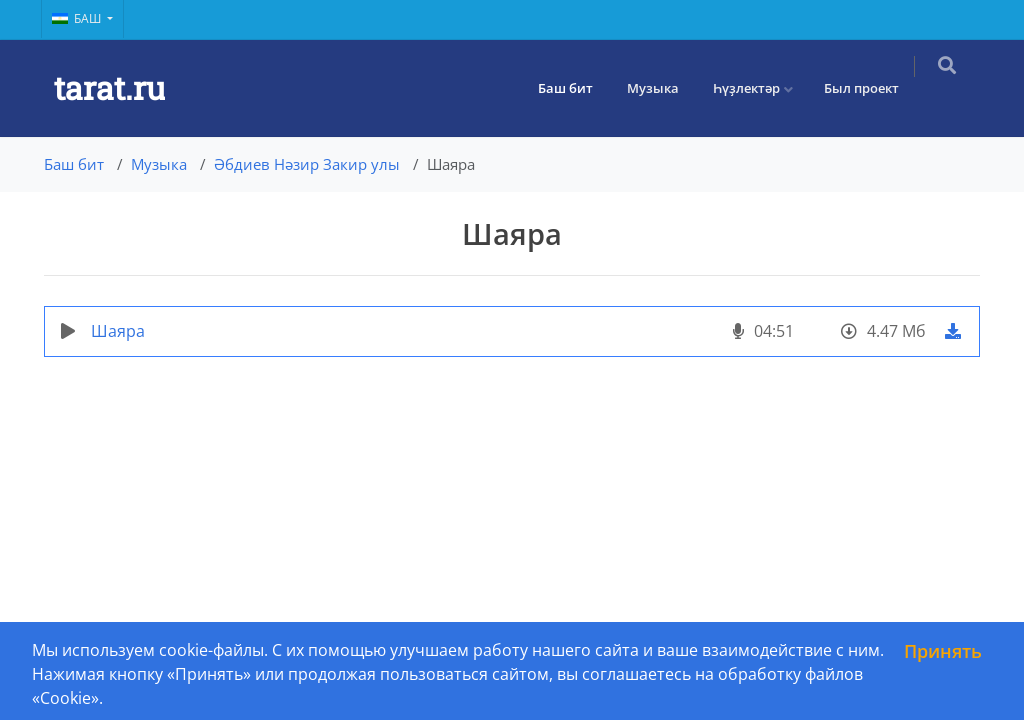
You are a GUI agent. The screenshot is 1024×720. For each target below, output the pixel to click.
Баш (78, 18)
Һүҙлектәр (760, 88)
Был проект (875, 88)
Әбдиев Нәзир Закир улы (307, 164)
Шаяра (118, 331)
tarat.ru (109, 87)
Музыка (667, 88)
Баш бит (579, 88)
